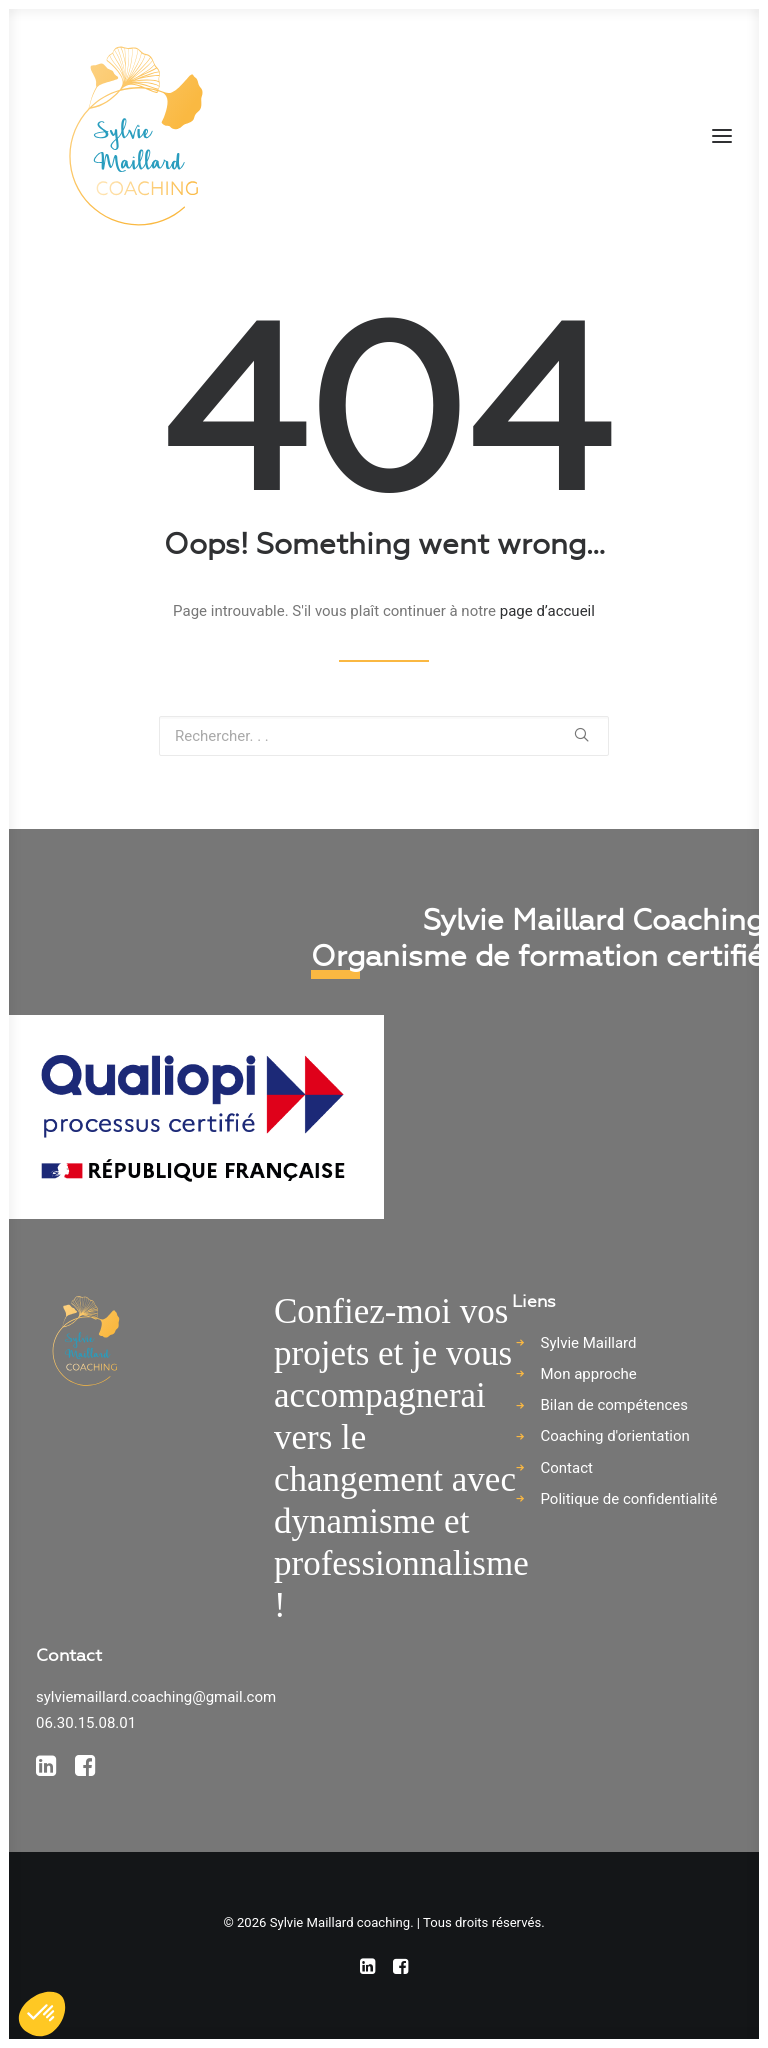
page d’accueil (547, 611)
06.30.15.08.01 (86, 1723)
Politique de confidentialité (629, 1499)
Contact (567, 1468)
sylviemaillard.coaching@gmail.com (156, 1697)
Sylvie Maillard (589, 1343)
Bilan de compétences (615, 1405)
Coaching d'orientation (615, 1436)
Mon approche (589, 1374)
